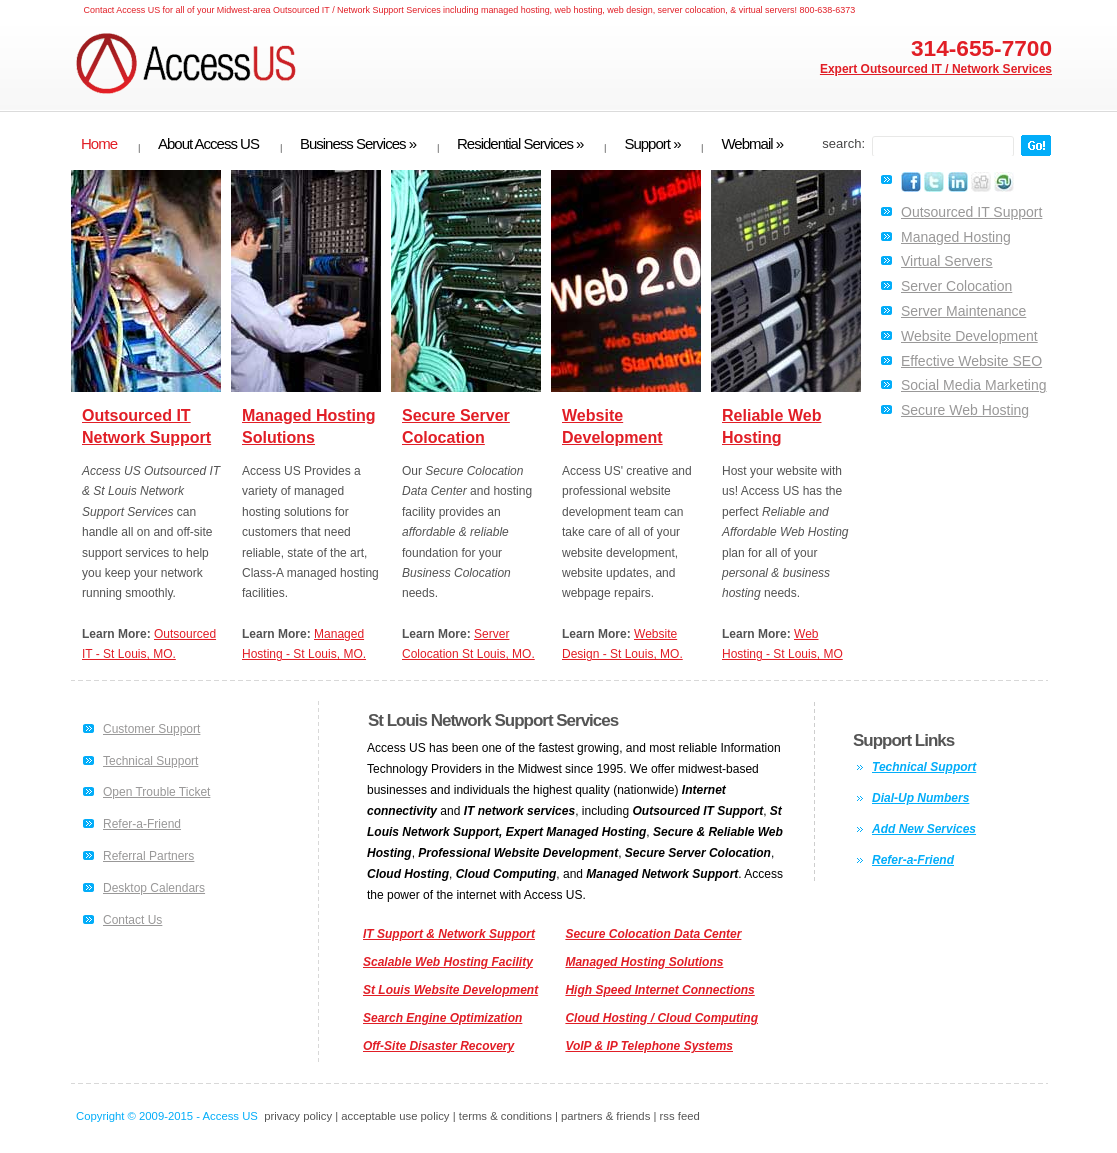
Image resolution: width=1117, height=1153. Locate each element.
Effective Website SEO (971, 361)
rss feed (680, 1116)
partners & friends (605, 1116)
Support (652, 144)
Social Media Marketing (974, 385)
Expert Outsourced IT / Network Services (936, 69)
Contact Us (132, 920)
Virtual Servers (947, 261)
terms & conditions (505, 1116)
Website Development (969, 336)
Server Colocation (956, 286)
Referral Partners (148, 856)
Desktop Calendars (154, 888)
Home (99, 144)
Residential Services (520, 144)
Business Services (358, 144)
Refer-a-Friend (142, 824)
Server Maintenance (963, 311)
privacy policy (298, 1116)
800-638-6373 (827, 10)
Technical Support (150, 761)
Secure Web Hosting (965, 410)
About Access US (208, 144)
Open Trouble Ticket (156, 792)
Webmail (752, 144)
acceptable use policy (395, 1116)
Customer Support (151, 729)
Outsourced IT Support (971, 212)
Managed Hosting (956, 237)
